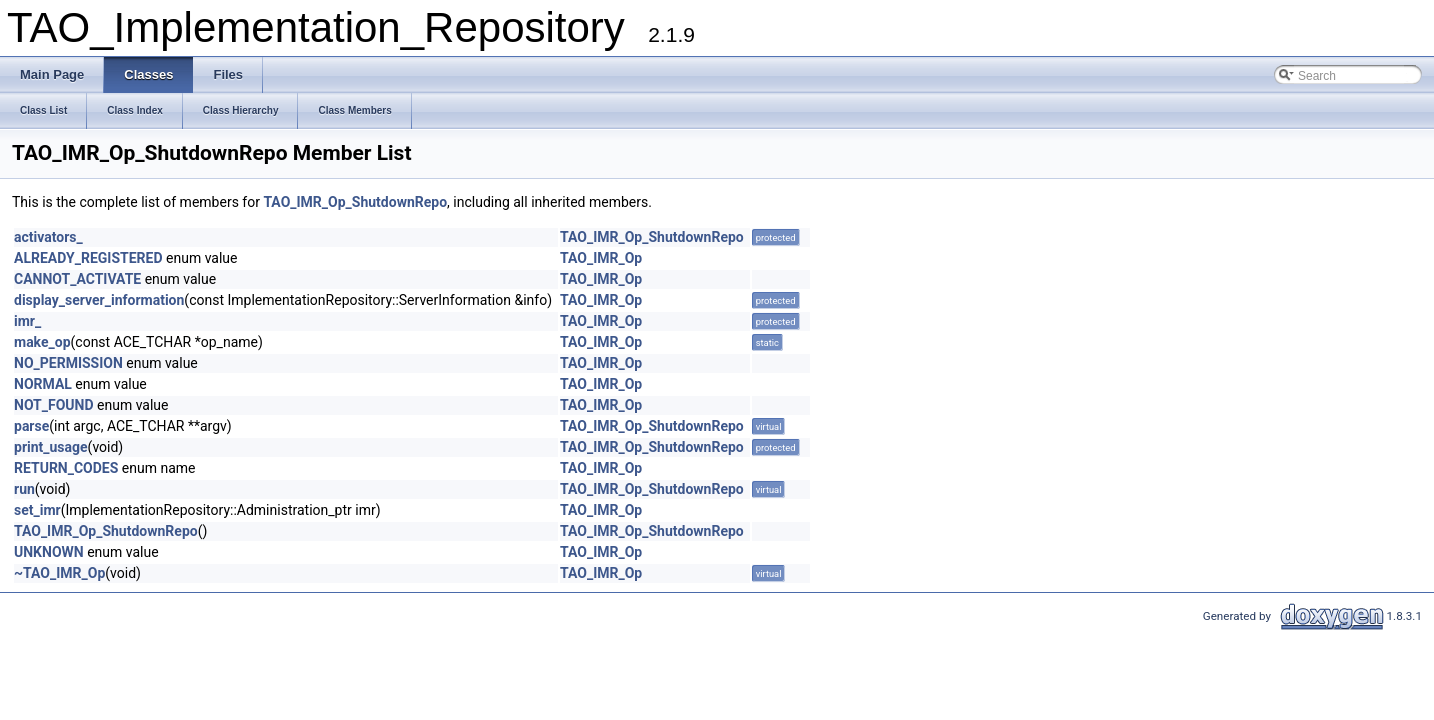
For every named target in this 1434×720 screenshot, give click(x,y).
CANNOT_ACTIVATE (77, 279)
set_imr (37, 510)
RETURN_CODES (66, 468)
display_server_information (99, 300)
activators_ (48, 237)
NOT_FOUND (54, 405)
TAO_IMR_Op (601, 258)
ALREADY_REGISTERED (88, 258)
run (24, 489)
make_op (42, 342)
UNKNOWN (49, 552)
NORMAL (43, 384)
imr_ (27, 321)
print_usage (51, 447)
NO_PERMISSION (68, 363)
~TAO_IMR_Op (59, 573)
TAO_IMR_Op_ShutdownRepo (355, 202)
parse (31, 426)
